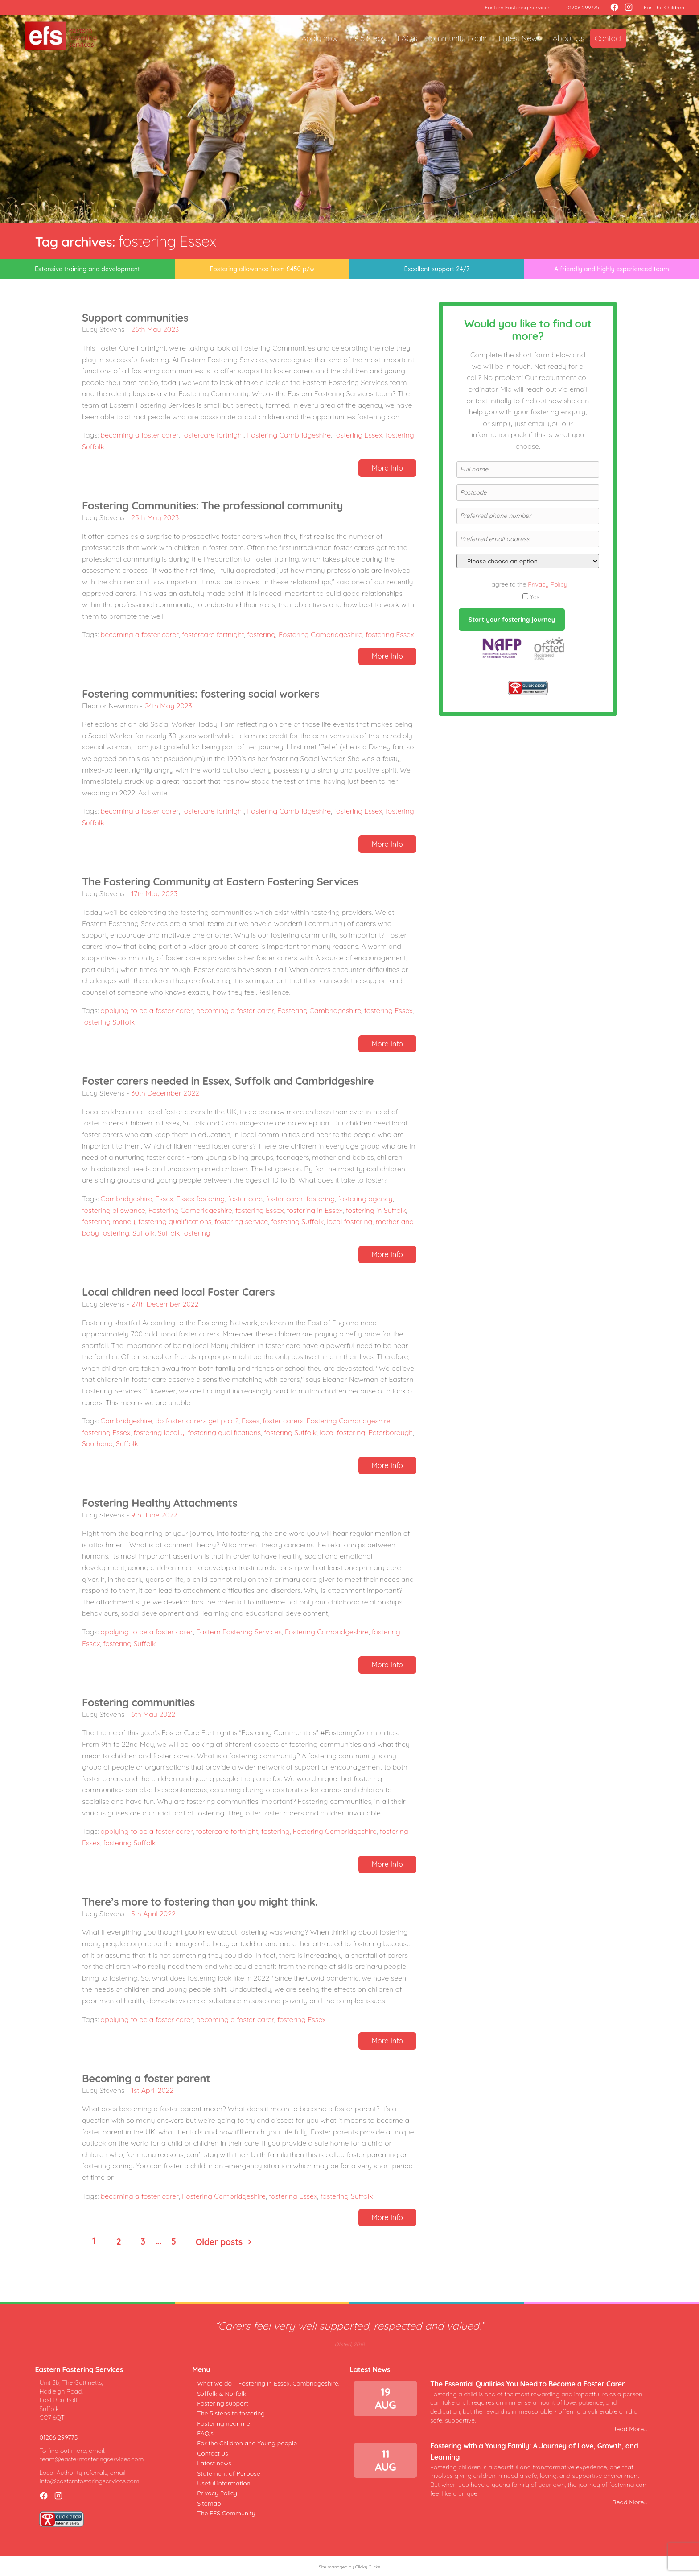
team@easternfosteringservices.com (92, 2459)
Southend (97, 1443)
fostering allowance (113, 1210)
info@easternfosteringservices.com (89, 2481)
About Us (568, 38)
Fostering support (222, 2403)
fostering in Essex (314, 1210)
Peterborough (390, 1432)
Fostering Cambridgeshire (289, 434)
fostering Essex (358, 434)
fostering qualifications (174, 1221)
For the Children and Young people (247, 2443)
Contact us (212, 2453)
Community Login (456, 38)
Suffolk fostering (184, 1232)
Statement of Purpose (228, 2473)
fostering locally (159, 1432)
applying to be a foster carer (147, 1010)
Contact (608, 38)
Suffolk (143, 1232)
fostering (261, 634)
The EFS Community (226, 2513)
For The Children (664, 7)
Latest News (520, 38)
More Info (387, 467)
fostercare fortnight (213, 434)
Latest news (214, 2463)
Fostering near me (223, 2423)
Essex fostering (201, 1198)
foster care (245, 1198)
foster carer (284, 1198)
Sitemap (209, 2503)
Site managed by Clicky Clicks (349, 2567)
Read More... (629, 2429)
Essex (164, 1198)
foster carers (283, 1420)
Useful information (224, 2483)
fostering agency (365, 1198)
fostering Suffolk (108, 1021)
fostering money (108, 1221)
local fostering (349, 1221)
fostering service (241, 1221)
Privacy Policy (547, 584)
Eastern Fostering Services (517, 7)
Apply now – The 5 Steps (343, 38)
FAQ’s (407, 38)
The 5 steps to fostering (231, 2413)
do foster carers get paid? (196, 1420)
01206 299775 (582, 7)
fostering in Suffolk (376, 1210)
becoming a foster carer (140, 434)
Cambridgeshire (126, 1198)
